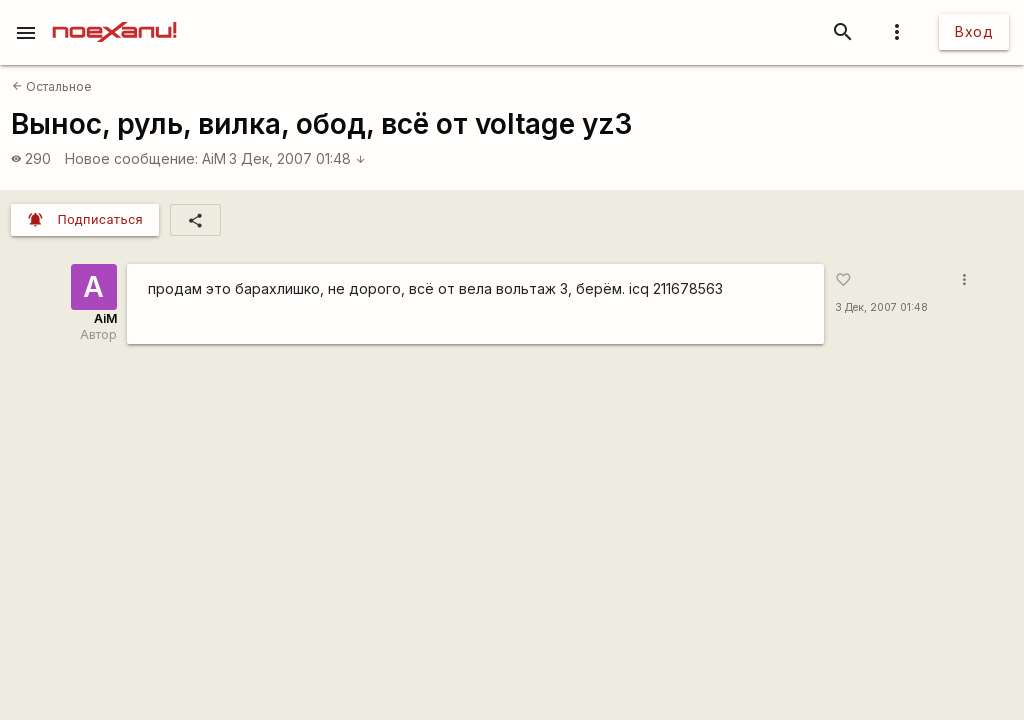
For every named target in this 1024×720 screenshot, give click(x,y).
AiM (214, 158)
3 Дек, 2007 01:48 (297, 158)
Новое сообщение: (131, 158)
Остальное (52, 86)
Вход (974, 31)
